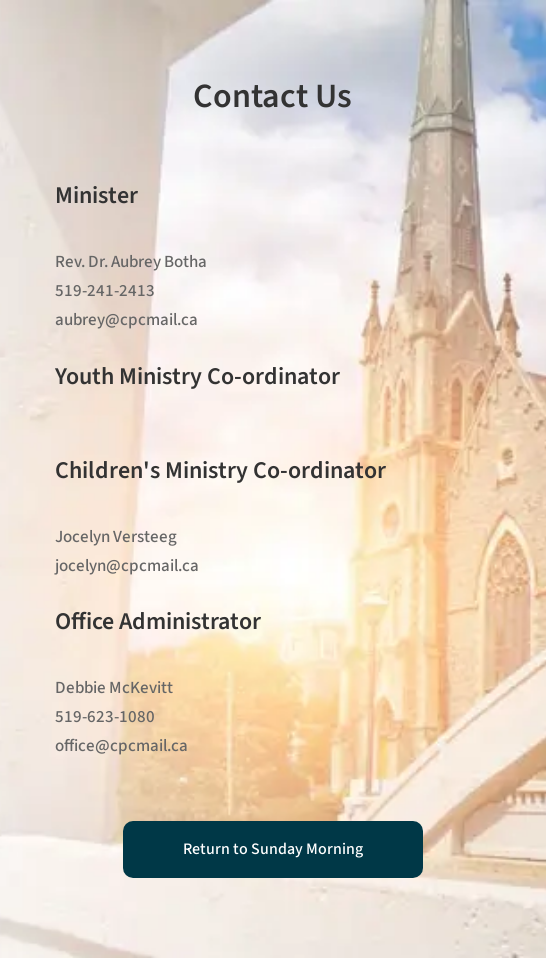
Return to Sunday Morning (273, 849)
